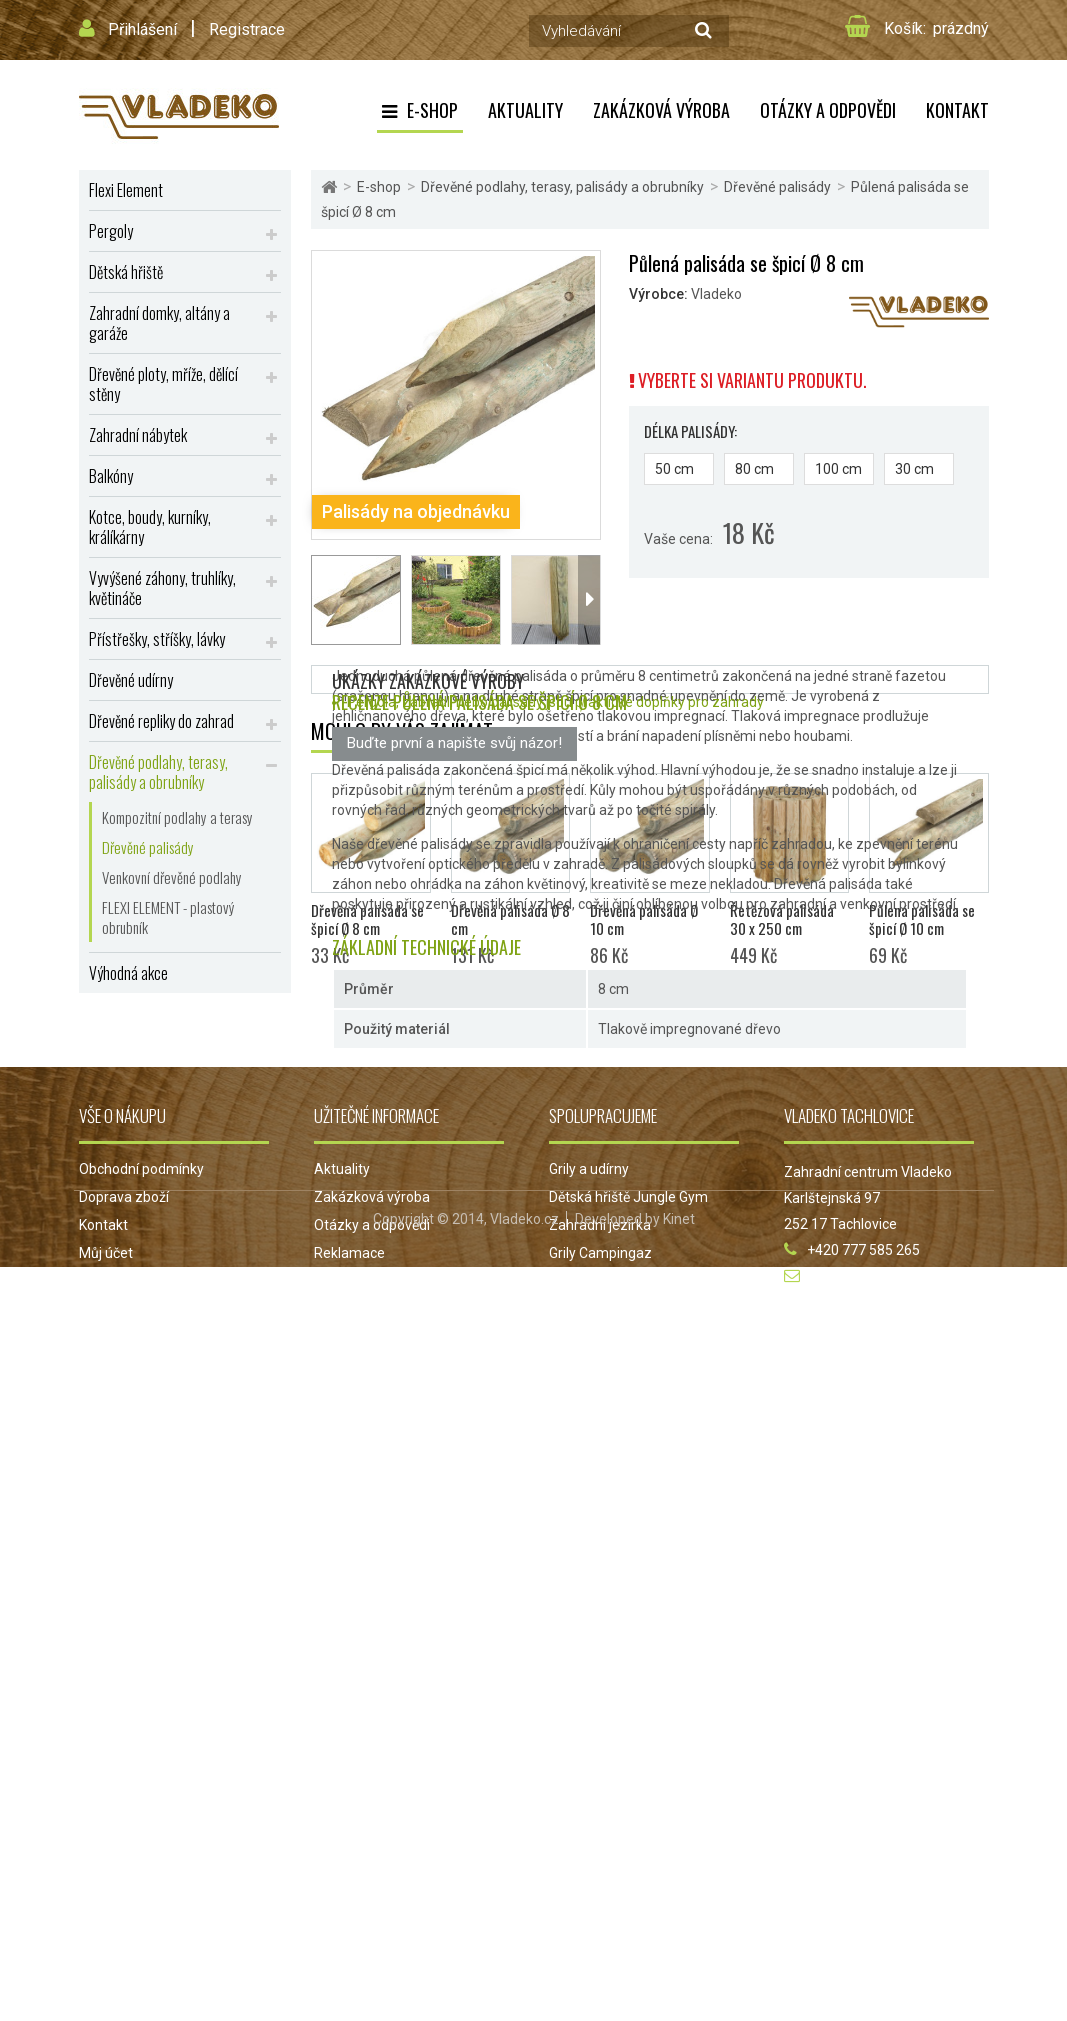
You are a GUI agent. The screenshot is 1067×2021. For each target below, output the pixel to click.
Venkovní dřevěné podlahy (172, 877)
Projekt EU (346, 1887)
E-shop (432, 110)
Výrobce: (658, 294)
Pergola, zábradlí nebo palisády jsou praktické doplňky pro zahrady (555, 1147)
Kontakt (957, 110)
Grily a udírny (589, 1775)
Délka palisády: (692, 431)
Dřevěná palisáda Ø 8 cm (510, 1525)
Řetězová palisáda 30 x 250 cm (782, 1525)
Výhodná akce (128, 973)
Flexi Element (126, 190)
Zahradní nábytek (138, 435)
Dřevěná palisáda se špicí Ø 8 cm (367, 1525)
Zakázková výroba (661, 110)
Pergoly (111, 231)
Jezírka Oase (590, 1887)
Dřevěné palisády (148, 847)
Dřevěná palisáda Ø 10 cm (644, 1525)
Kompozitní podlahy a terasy (177, 817)
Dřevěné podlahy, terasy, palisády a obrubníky (158, 772)
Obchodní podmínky (141, 1775)
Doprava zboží (124, 1803)
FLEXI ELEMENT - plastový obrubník (168, 917)
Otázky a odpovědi (828, 110)
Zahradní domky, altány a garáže (159, 323)
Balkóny (111, 476)
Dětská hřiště (126, 272)
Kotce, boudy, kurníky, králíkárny (150, 527)
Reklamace (349, 1859)
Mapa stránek (122, 1887)
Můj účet (106, 1859)
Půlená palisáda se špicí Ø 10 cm (922, 1525)
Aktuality (525, 110)
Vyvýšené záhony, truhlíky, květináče (162, 588)
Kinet (679, 1973)
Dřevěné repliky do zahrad (161, 721)
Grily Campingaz (600, 1859)
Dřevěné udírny (131, 680)
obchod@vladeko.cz (873, 1882)
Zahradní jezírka (600, 1831)
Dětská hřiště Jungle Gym (628, 1803)
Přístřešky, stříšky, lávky (157, 639)
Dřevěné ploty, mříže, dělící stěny (163, 384)
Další (589, 600)
